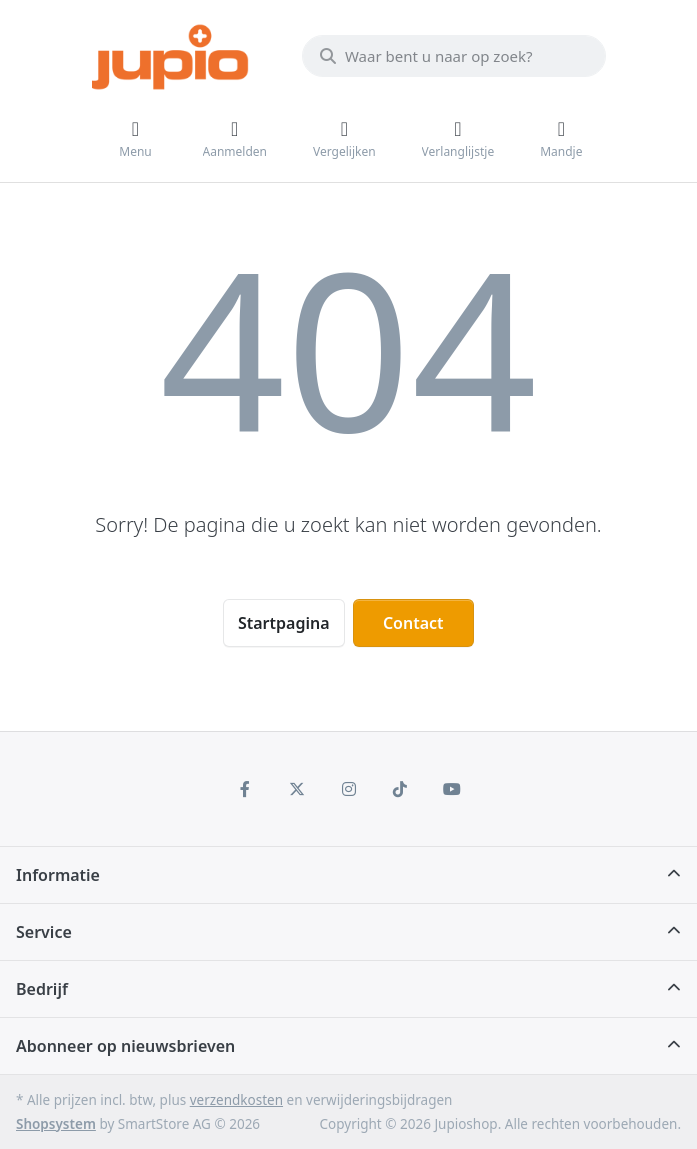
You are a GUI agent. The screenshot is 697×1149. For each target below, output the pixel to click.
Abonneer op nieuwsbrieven (125, 1046)
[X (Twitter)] (297, 789)
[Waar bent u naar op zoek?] (454, 56)
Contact (413, 623)
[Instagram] (349, 789)
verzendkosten (236, 1100)
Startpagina (284, 623)
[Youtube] (452, 789)
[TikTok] (400, 789)
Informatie (58, 875)
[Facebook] (246, 789)
